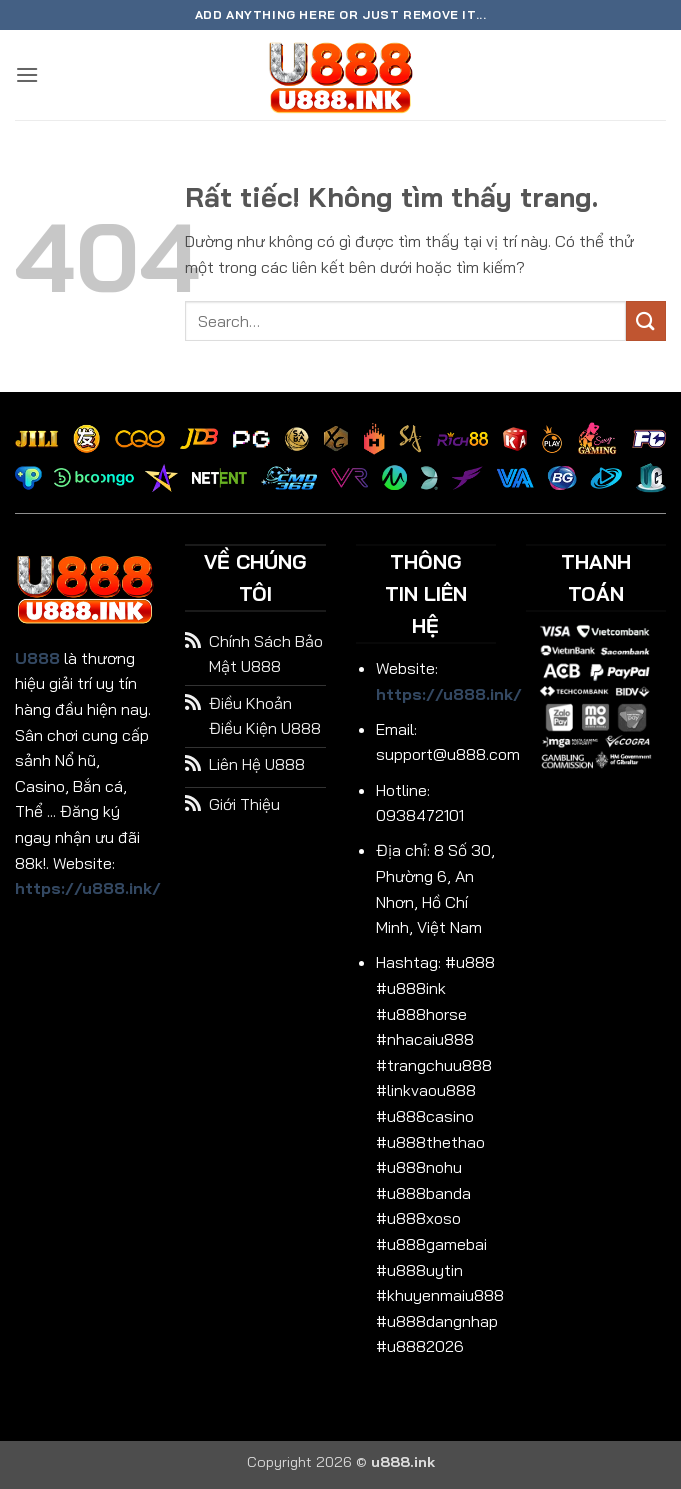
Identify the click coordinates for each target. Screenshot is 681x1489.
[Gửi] (646, 320)
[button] (27, 74)
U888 (37, 658)
